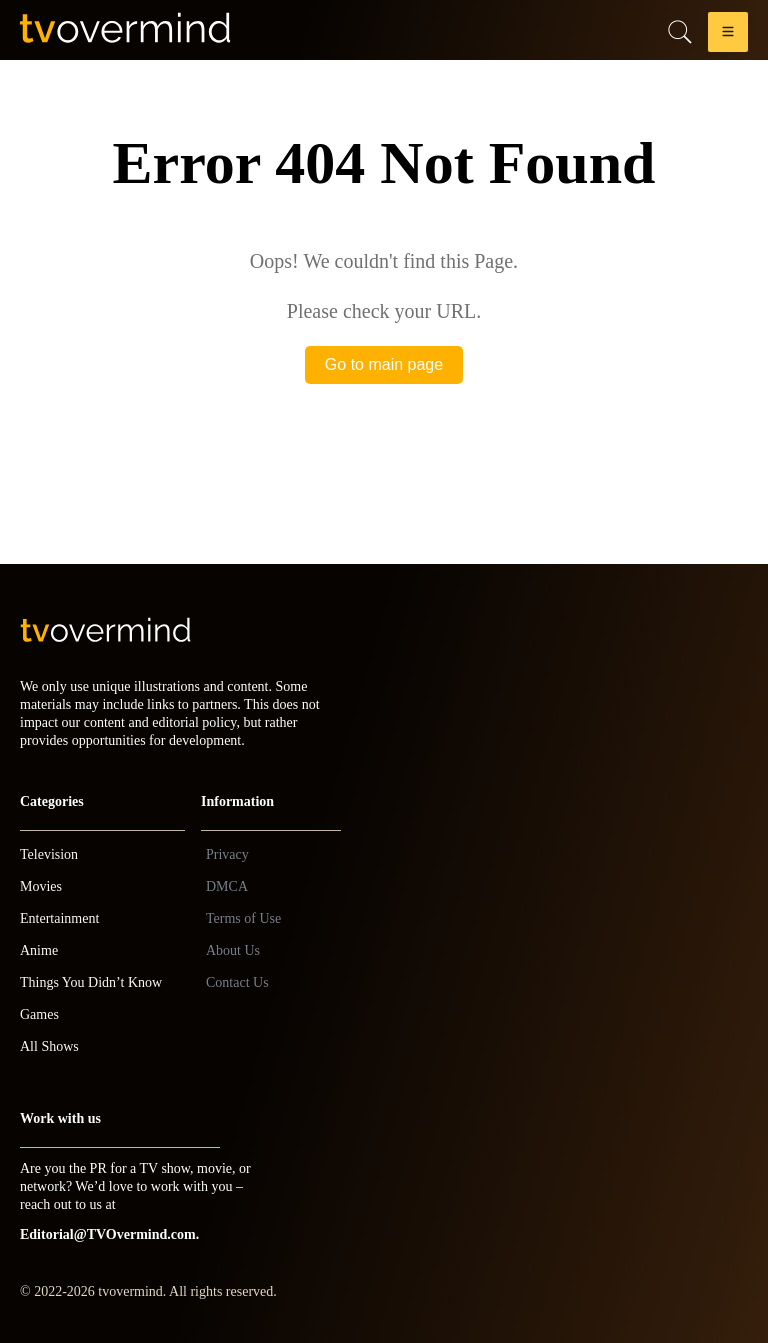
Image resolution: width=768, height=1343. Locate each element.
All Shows (49, 1046)
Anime (39, 950)
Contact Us (237, 982)
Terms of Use (243, 918)
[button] (728, 35)
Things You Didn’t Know (91, 982)
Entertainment (59, 918)
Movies (41, 886)
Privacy (227, 854)
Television (49, 854)
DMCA (227, 886)
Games (39, 1014)
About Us (233, 950)
